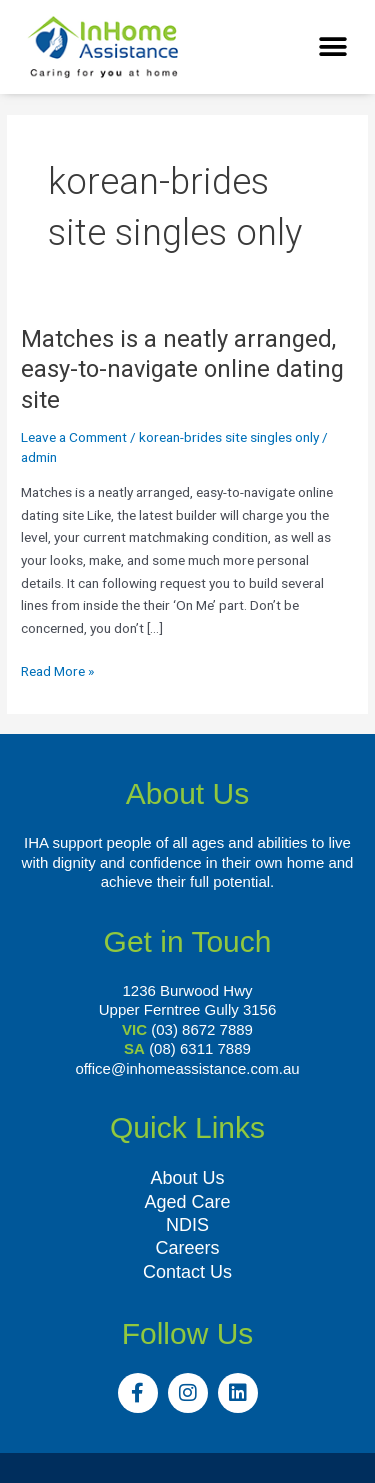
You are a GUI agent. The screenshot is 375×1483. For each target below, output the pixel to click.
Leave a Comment (74, 437)
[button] (332, 47)
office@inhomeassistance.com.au (187, 1068)
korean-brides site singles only (229, 437)
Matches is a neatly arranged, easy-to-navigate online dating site (182, 370)
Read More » (57, 669)
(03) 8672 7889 (202, 1029)
